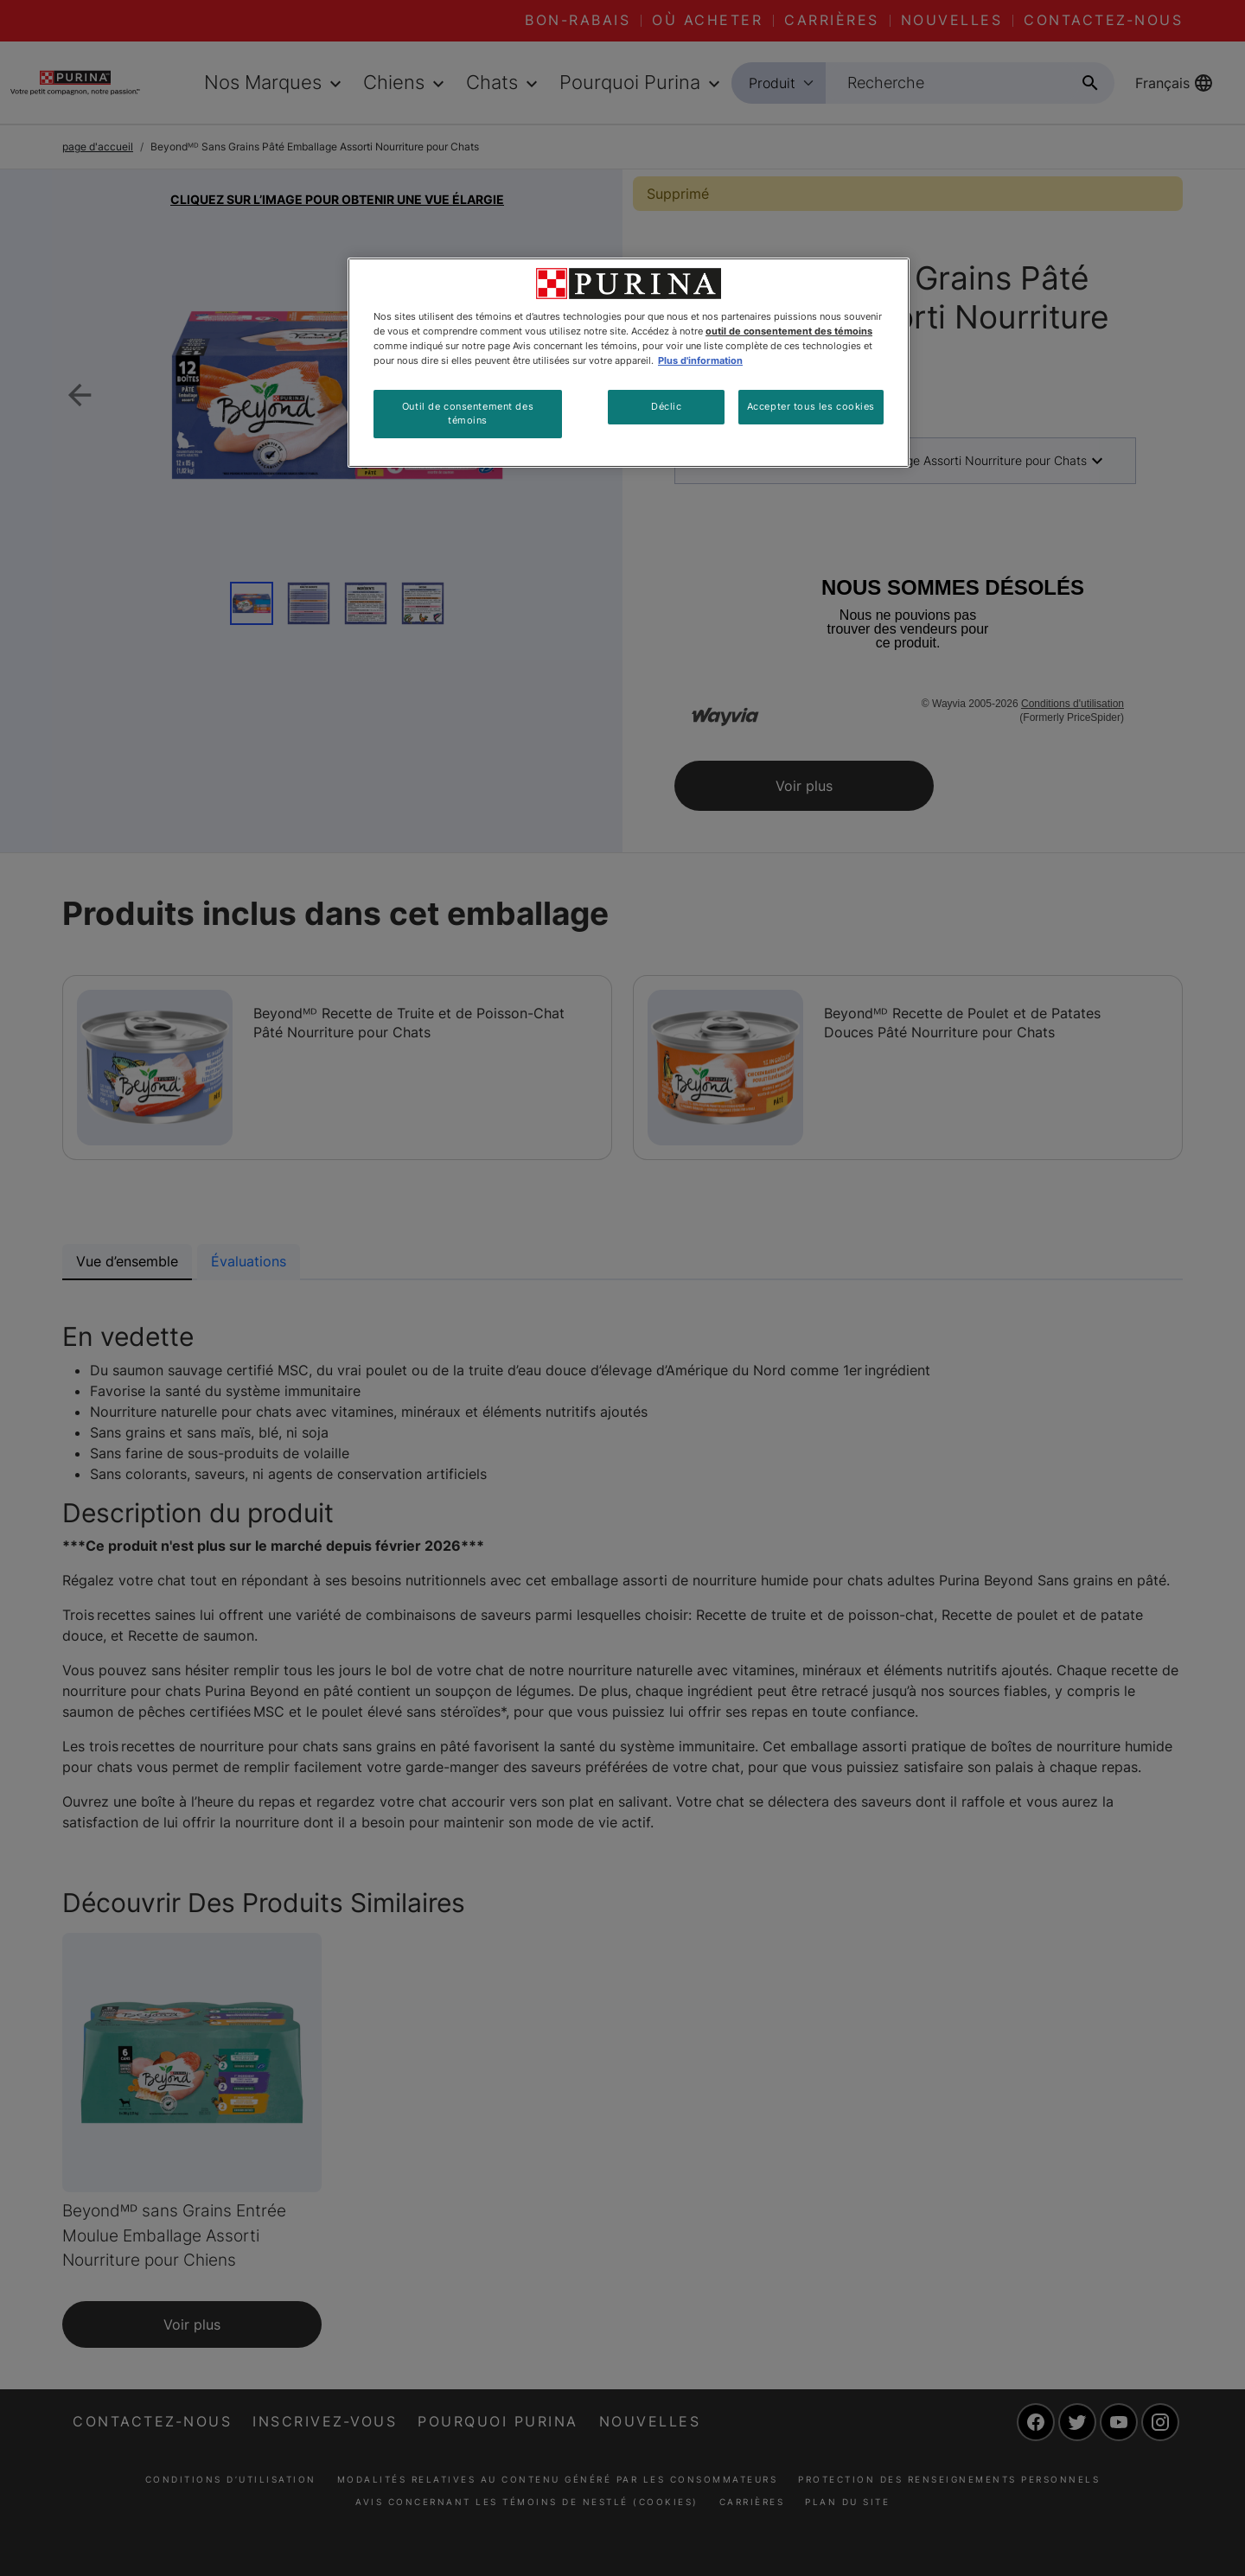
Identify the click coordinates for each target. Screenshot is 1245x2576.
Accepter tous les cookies (811, 406)
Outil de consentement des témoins (467, 413)
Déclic (666, 406)
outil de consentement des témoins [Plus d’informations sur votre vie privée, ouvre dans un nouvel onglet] (789, 331)
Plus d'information (700, 360)
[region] (629, 363)
